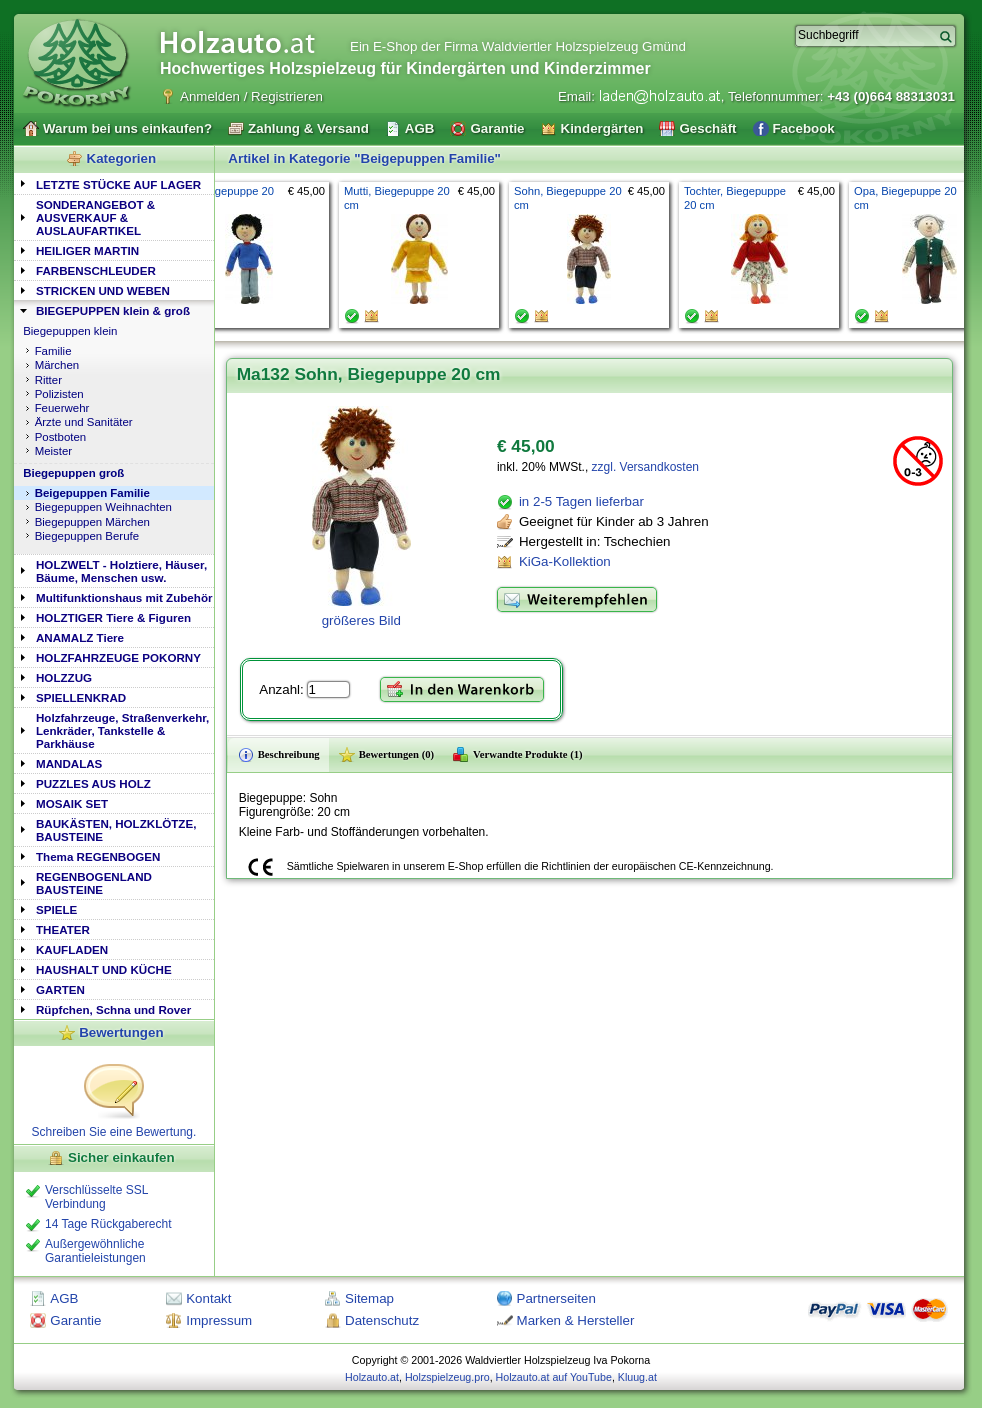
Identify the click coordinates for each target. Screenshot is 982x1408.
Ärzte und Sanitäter (84, 422)
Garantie (75, 1320)
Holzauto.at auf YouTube (554, 1377)
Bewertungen (121, 1032)
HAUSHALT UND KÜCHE (104, 969)
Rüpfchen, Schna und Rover (113, 1009)
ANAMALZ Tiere (80, 637)
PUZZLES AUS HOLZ (93, 783)
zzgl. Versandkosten (645, 467)
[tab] (114, 183)
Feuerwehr (62, 408)
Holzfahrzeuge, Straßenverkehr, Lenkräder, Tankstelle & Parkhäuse (122, 730)
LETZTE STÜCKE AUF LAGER (118, 184)
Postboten (61, 437)
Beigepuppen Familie (92, 493)
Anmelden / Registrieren (251, 96)
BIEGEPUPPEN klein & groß (113, 310)
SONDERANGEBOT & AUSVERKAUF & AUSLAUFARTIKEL (95, 217)
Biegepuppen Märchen (92, 522)
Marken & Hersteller (576, 1320)
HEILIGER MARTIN (87, 250)
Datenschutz (382, 1320)
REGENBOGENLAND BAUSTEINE (94, 883)
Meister (54, 451)
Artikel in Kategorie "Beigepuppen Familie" (364, 158)
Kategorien (122, 158)
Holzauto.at (372, 1377)
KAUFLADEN (72, 949)
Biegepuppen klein (70, 331)
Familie (53, 351)
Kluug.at (637, 1377)
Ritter (48, 380)
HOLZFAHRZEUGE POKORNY (118, 657)
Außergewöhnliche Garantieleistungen (95, 1251)
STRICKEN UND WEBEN (103, 290)
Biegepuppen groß (73, 473)
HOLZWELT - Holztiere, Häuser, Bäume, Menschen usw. (121, 571)
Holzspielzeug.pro (447, 1377)
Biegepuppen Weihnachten (103, 507)
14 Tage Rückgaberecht (108, 1224)
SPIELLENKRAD (81, 697)
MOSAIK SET (72, 803)
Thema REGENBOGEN (98, 856)
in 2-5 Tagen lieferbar (581, 501)
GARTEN (60, 989)
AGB (64, 1298)
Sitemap (369, 1298)
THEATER (63, 929)
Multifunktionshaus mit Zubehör (124, 597)
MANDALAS (69, 763)
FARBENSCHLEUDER (96, 270)
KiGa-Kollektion (565, 561)
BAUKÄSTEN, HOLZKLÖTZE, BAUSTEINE (116, 830)
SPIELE (56, 909)
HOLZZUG (64, 677)
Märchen (57, 365)
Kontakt (208, 1298)
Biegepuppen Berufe (87, 536)
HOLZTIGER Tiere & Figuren (113, 617)
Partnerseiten (556, 1298)
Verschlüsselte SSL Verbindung (96, 1197)
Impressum (219, 1320)
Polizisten (59, 394)
